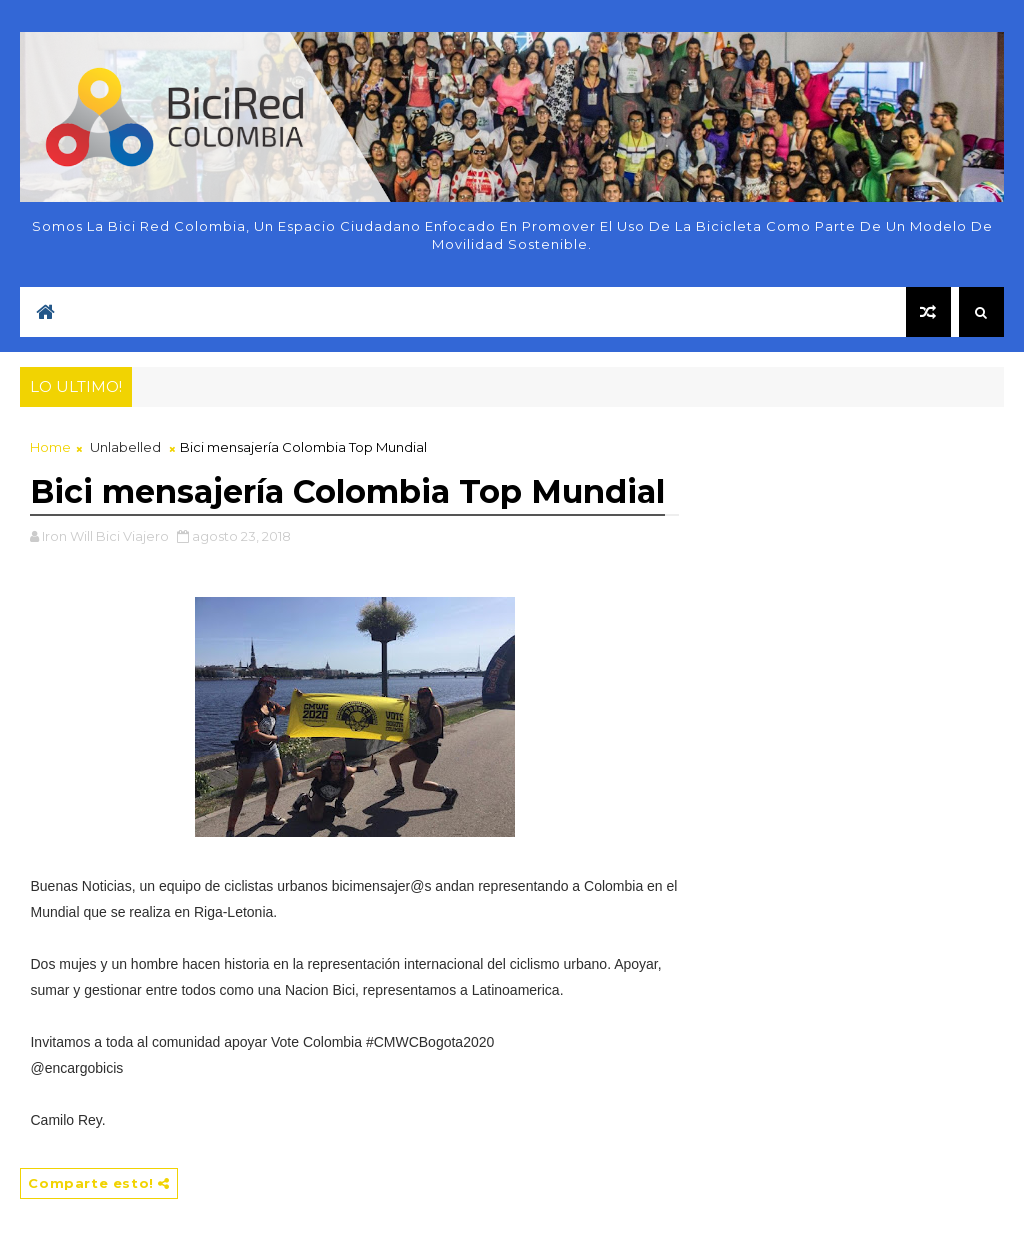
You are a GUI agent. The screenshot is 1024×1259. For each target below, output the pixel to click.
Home (50, 447)
